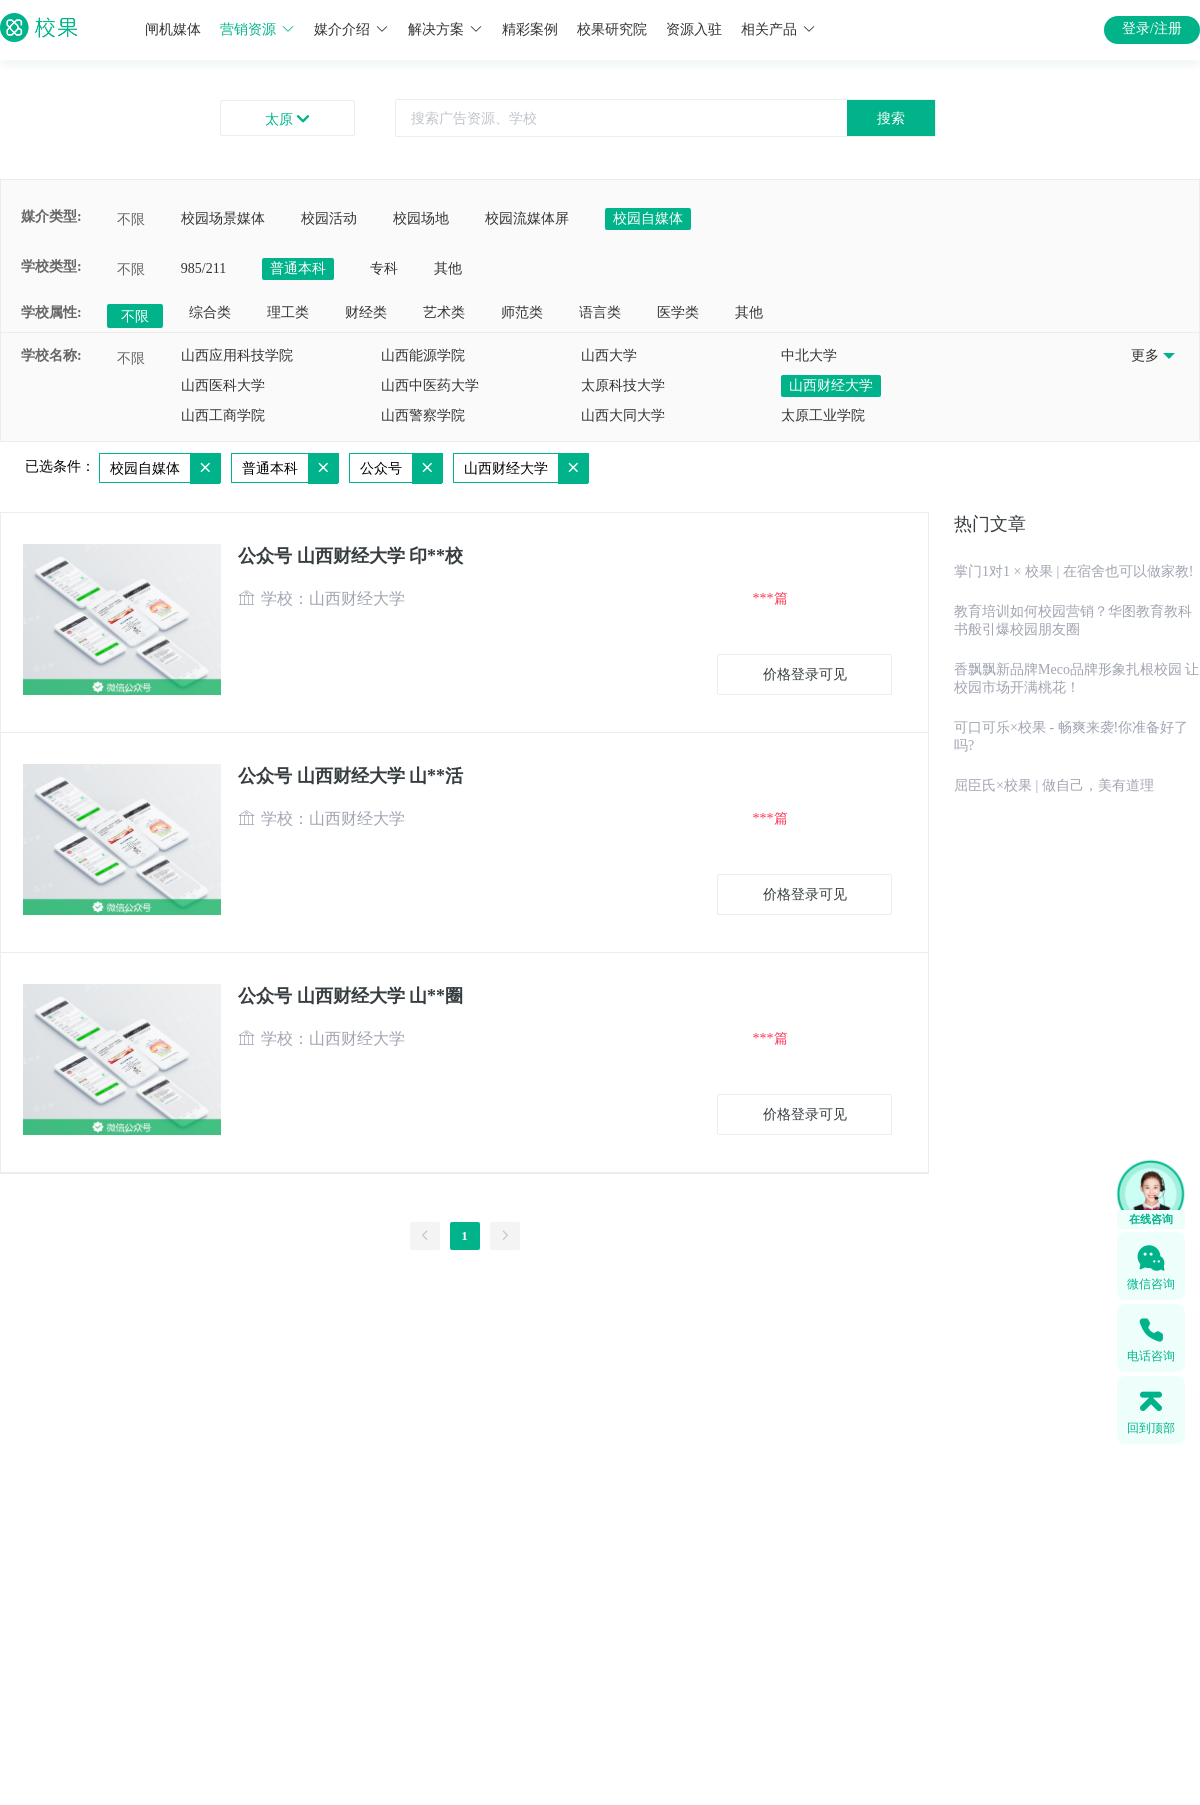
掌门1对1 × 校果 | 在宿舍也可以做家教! (1073, 571)
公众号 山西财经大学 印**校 (350, 556)
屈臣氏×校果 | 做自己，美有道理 (1054, 785)
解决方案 (445, 29)
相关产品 (778, 29)
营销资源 (257, 29)
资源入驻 (694, 29)
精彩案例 (530, 29)
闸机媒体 (173, 29)
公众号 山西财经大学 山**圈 (350, 996)
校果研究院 (612, 29)
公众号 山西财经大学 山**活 (350, 776)
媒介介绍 (351, 29)
